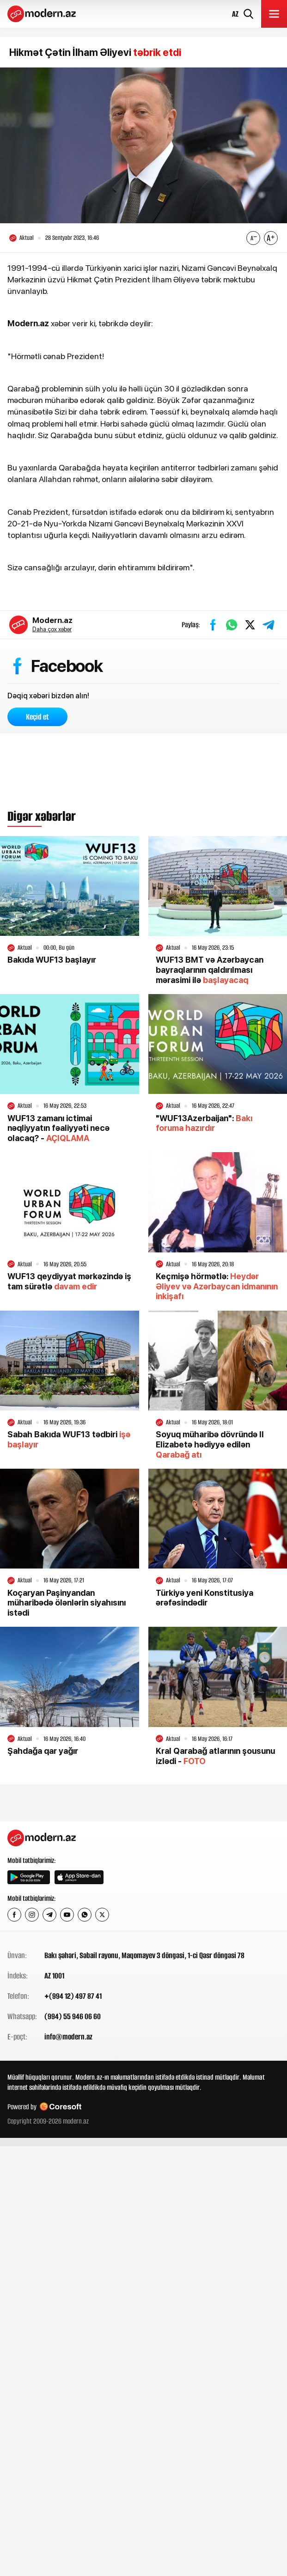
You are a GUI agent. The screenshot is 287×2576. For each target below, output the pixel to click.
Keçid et (37, 716)
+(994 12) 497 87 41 (73, 1996)
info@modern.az (68, 2036)
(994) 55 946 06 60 (72, 2016)
